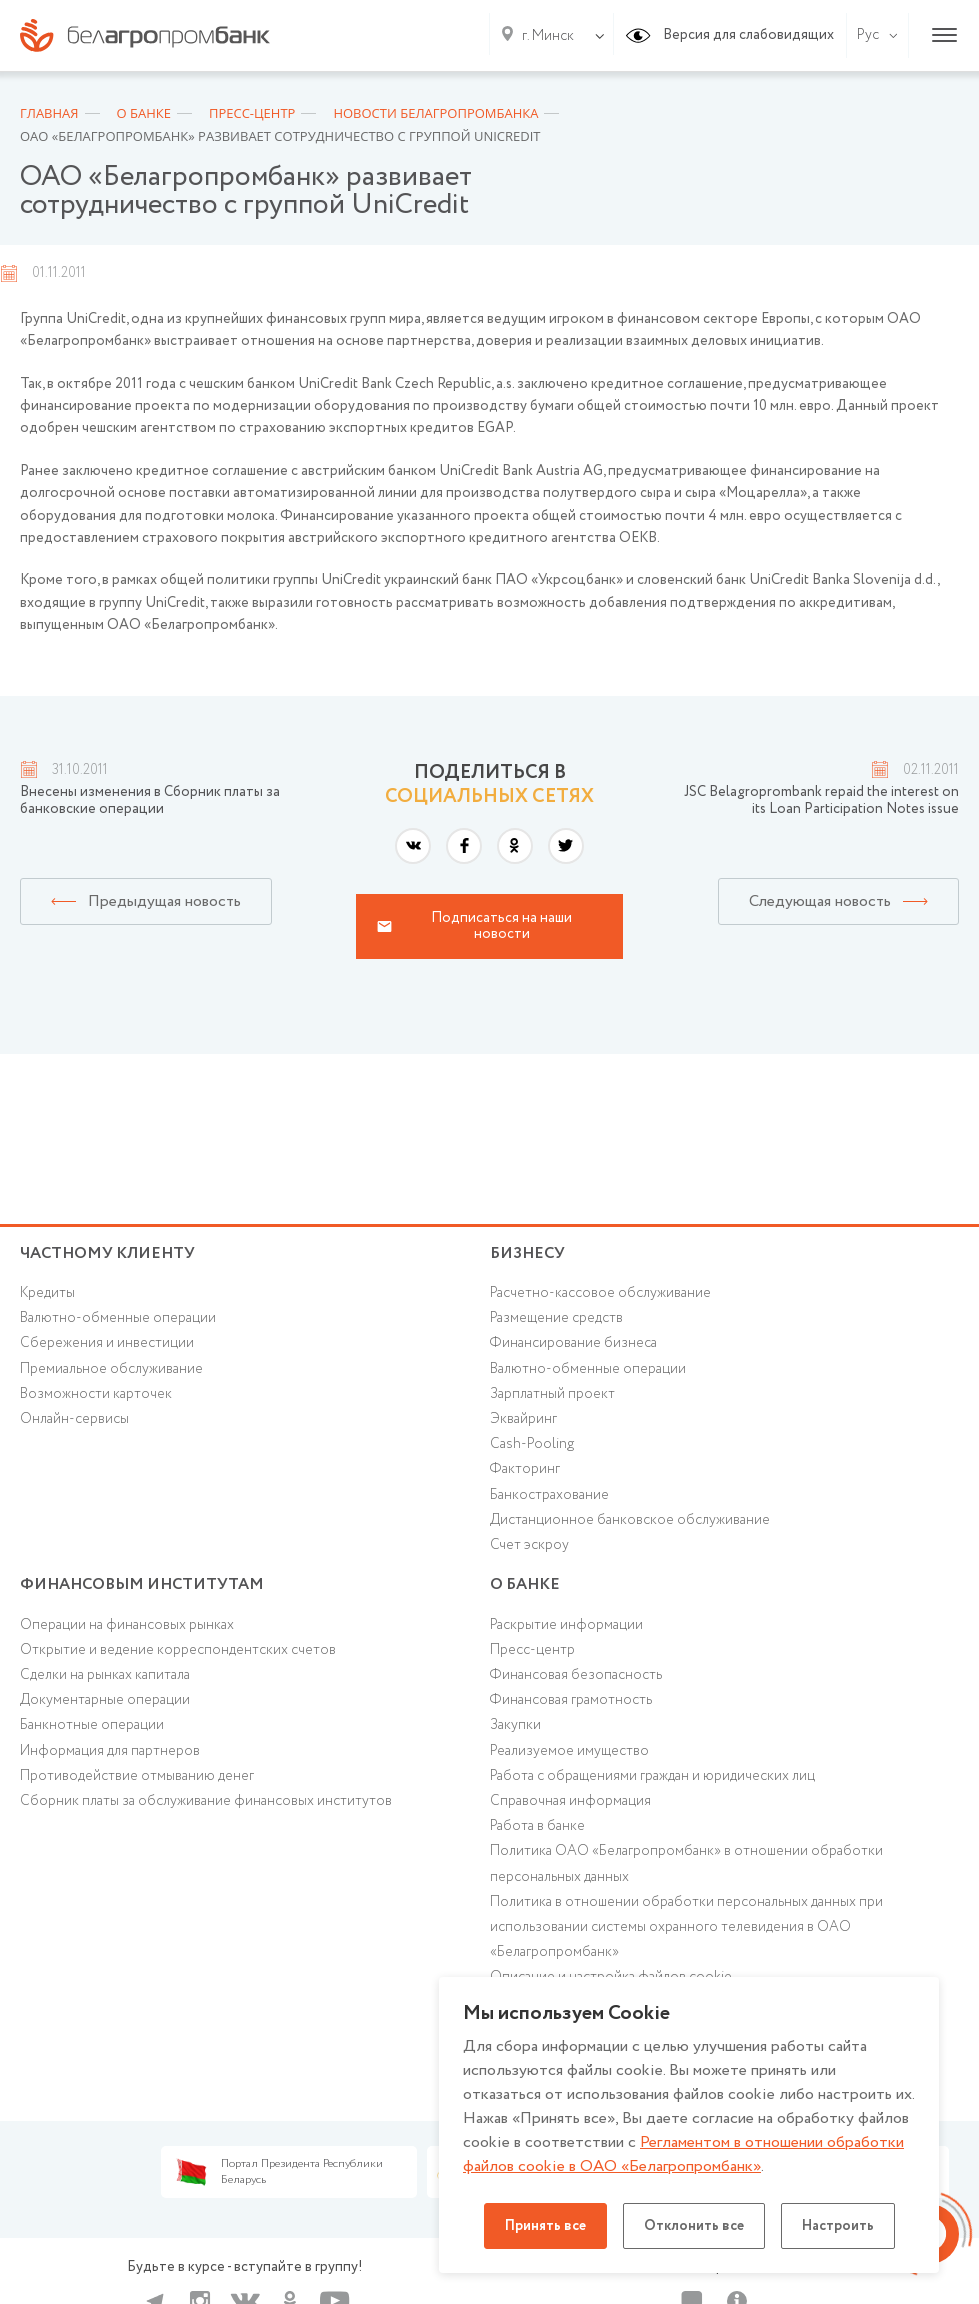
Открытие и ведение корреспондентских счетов (178, 1650)
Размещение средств (556, 1318)
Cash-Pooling (532, 1444)
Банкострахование (549, 1495)
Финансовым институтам (142, 1584)
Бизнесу (527, 1253)
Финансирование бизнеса (573, 1343)
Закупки (515, 1725)
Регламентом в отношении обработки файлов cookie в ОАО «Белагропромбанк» (683, 2154)
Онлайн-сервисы (74, 1419)
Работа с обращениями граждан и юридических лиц (652, 1776)
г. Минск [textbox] (548, 36)
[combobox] (544, 36)
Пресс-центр (532, 1650)
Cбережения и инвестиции (107, 1343)
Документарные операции (105, 1700)
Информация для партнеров (110, 1751)
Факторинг (525, 1469)
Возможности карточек (96, 1394)
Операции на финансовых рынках (127, 1625)
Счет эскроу (529, 1545)
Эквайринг (523, 1419)
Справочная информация (570, 1801)
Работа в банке (537, 1826)
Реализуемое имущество (569, 1751)
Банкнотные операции (92, 1725)
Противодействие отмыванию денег (137, 1776)
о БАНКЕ (525, 1584)
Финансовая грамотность (571, 1700)
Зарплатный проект (552, 1394)
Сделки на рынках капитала (105, 1675)
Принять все (545, 2226)
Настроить (838, 2226)
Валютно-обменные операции (118, 1318)
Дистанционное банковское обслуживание (630, 1520)
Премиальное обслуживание (111, 1369)
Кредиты (47, 1293)
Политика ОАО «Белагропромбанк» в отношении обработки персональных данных (686, 1863)
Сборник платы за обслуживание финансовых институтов (206, 1801)
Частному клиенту (107, 1253)
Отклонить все (694, 2226)
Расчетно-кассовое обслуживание (600, 1293)
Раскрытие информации (566, 1625)
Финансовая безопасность (576, 1675)
